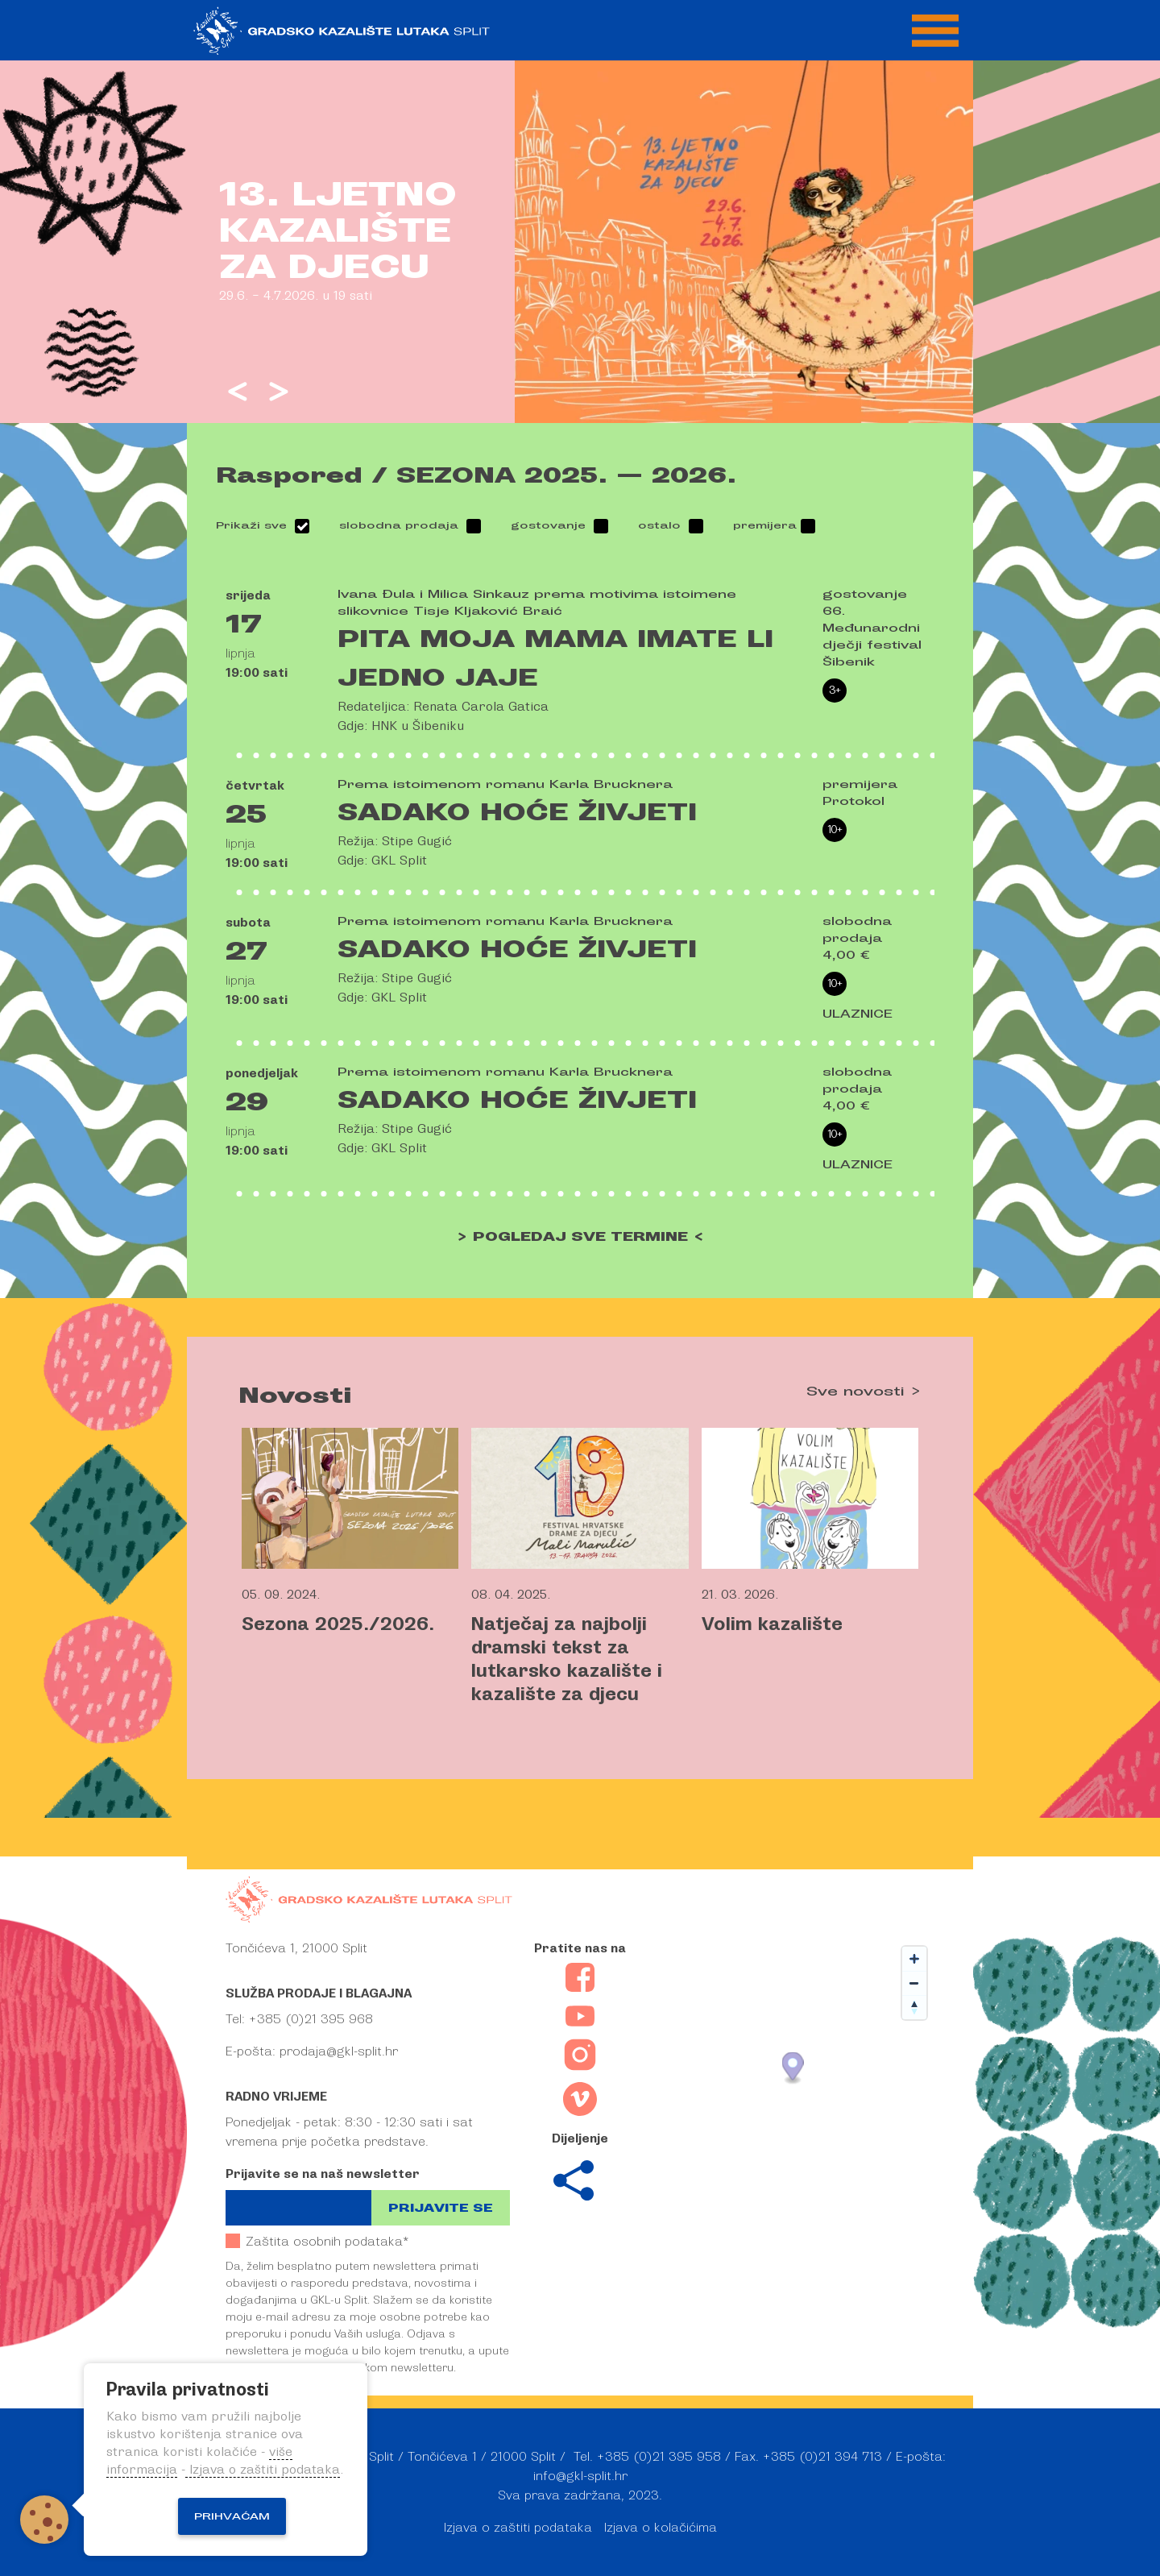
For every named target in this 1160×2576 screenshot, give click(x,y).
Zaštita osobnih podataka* (317, 2241)
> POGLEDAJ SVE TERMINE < (580, 1237)
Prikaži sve (251, 525)
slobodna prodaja (398, 525)
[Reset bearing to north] (914, 2007)
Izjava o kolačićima (660, 2527)
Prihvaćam (232, 2516)
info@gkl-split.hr (580, 2476)
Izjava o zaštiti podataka (518, 2527)
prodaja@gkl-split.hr (339, 2051)
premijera (765, 525)
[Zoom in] (914, 1959)
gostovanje (548, 525)
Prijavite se (440, 2208)
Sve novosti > (864, 1391)
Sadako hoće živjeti (517, 812)
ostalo (659, 525)
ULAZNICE (857, 1014)
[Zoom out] (914, 1983)
